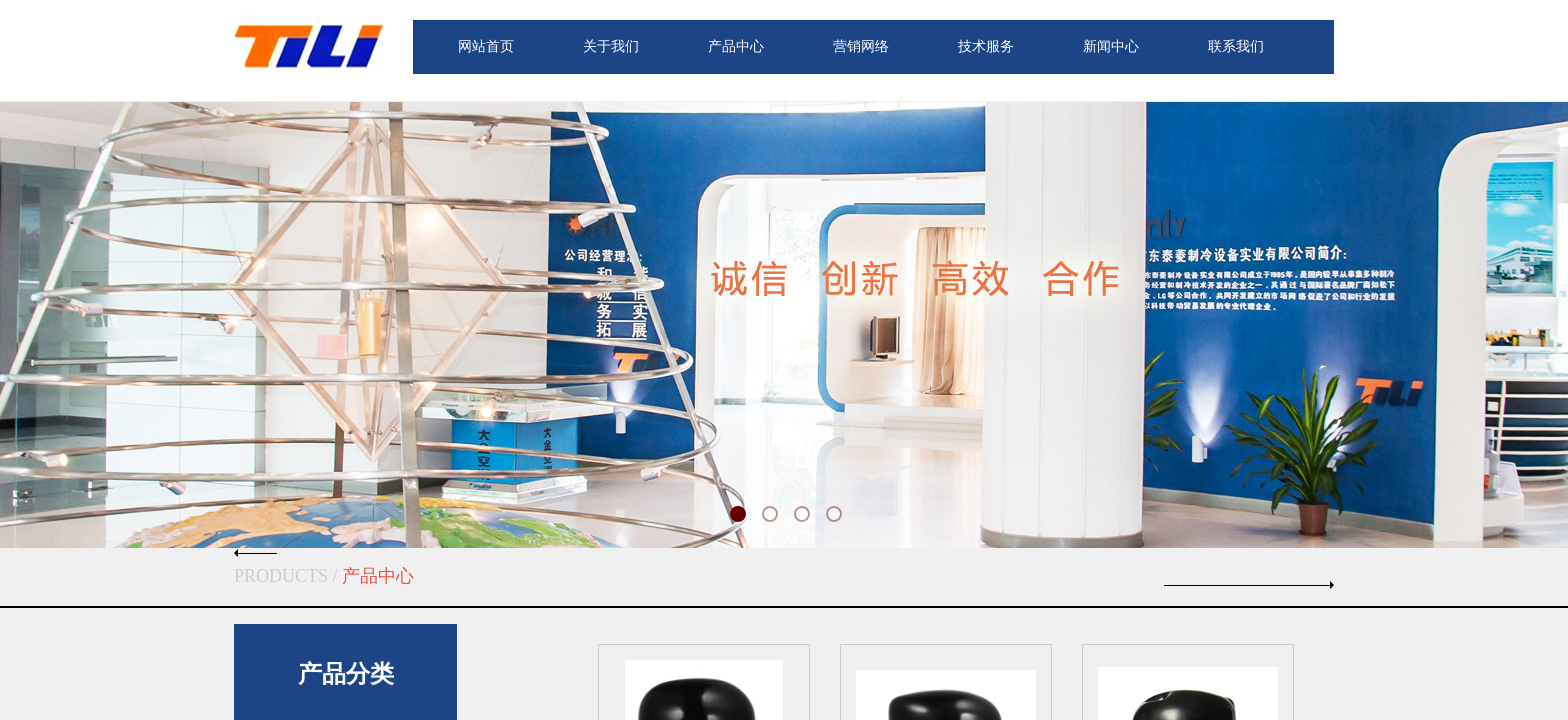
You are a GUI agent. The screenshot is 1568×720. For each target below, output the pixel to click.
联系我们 (1236, 46)
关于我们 (611, 46)
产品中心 (736, 46)
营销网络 (861, 46)
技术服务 (986, 46)
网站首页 (486, 46)
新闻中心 (1111, 46)
